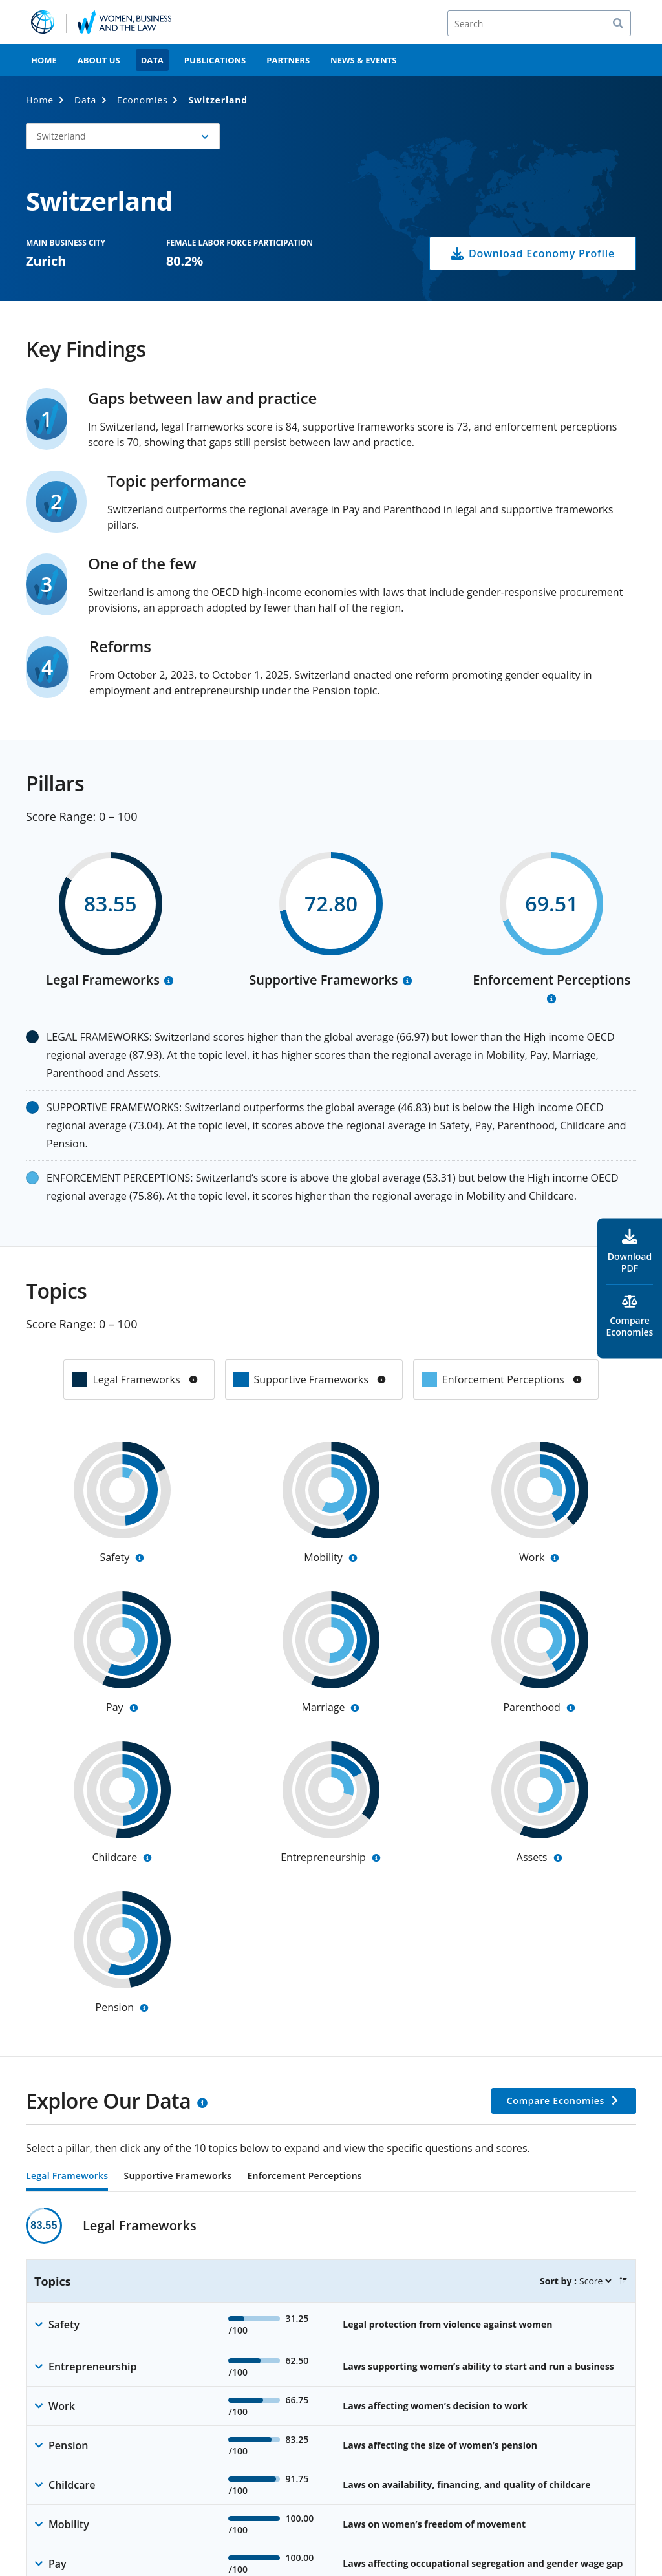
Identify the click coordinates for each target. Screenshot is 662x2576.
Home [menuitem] (44, 60)
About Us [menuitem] (99, 60)
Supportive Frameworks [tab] (177, 2176)
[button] (623, 2280)
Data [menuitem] (152, 60)
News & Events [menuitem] (363, 60)
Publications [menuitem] (215, 60)
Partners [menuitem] (288, 60)
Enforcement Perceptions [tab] (304, 2176)
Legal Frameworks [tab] (67, 2176)
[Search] (539, 23)
